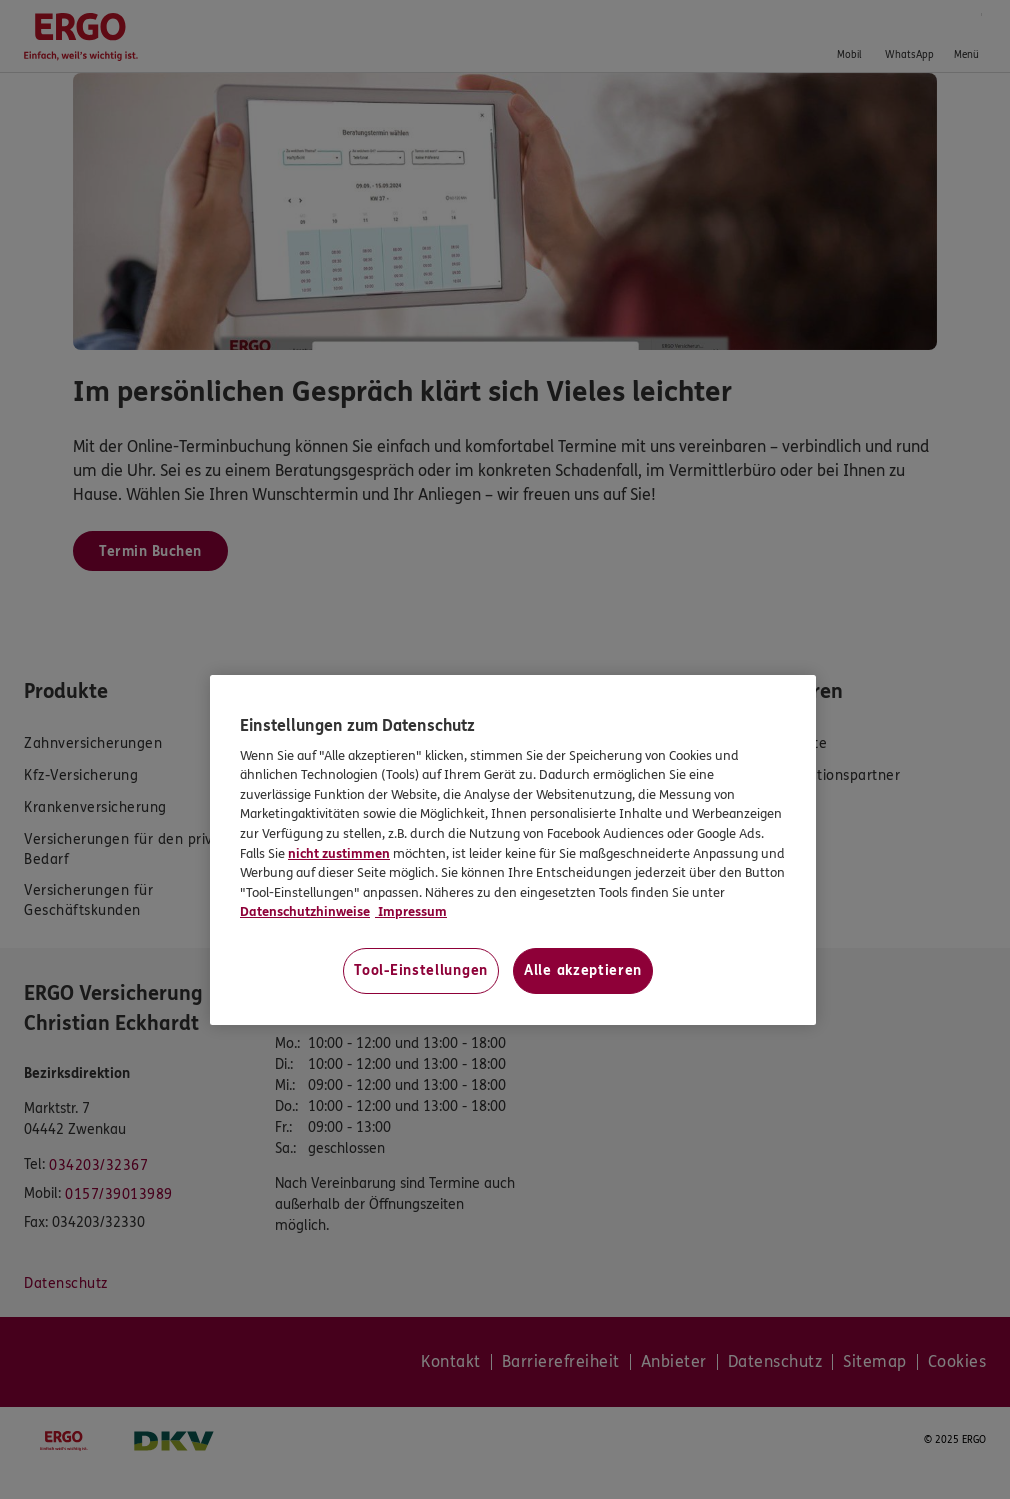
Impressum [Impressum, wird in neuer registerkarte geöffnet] (411, 912)
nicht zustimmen (339, 854)
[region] (513, 850)
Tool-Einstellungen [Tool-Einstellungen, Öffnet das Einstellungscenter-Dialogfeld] (421, 970)
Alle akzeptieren (583, 970)
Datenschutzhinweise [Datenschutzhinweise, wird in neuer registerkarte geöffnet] (305, 912)
